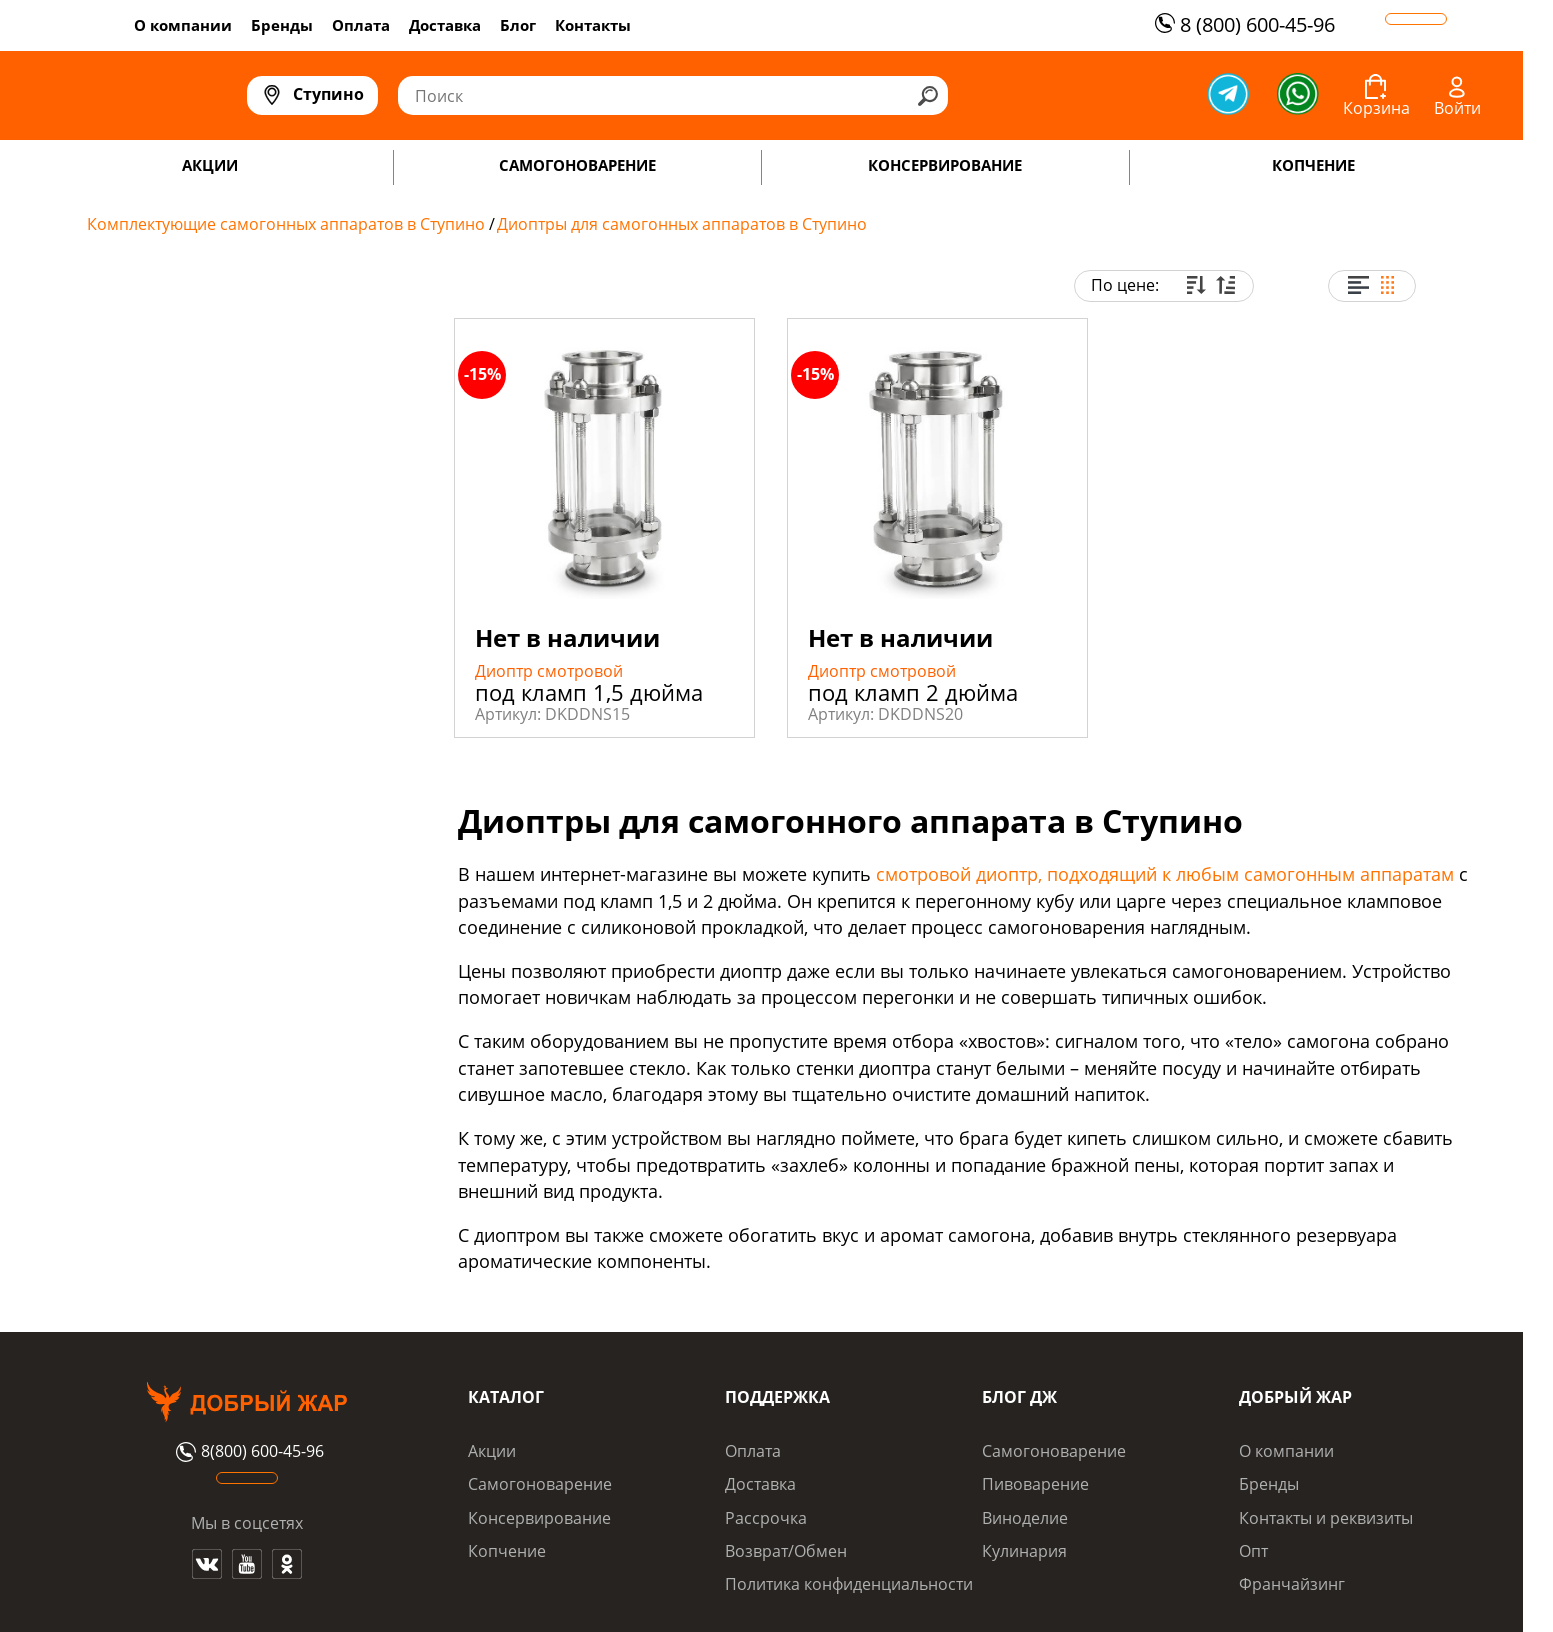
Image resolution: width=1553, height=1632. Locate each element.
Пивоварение (1035, 1484)
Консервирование (539, 1518)
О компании (183, 25)
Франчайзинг (1292, 1584)
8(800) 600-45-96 (247, 1452)
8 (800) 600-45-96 (1242, 24)
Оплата (361, 25)
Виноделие (1025, 1518)
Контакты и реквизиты (1326, 1518)
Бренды (282, 25)
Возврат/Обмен (786, 1551)
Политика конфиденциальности (849, 1584)
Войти (1457, 108)
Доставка (445, 25)
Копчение (507, 1551)
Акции (492, 1451)
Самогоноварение (540, 1484)
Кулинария (1024, 1551)
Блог (518, 25)
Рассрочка (766, 1518)
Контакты (593, 25)
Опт (1253, 1551)
